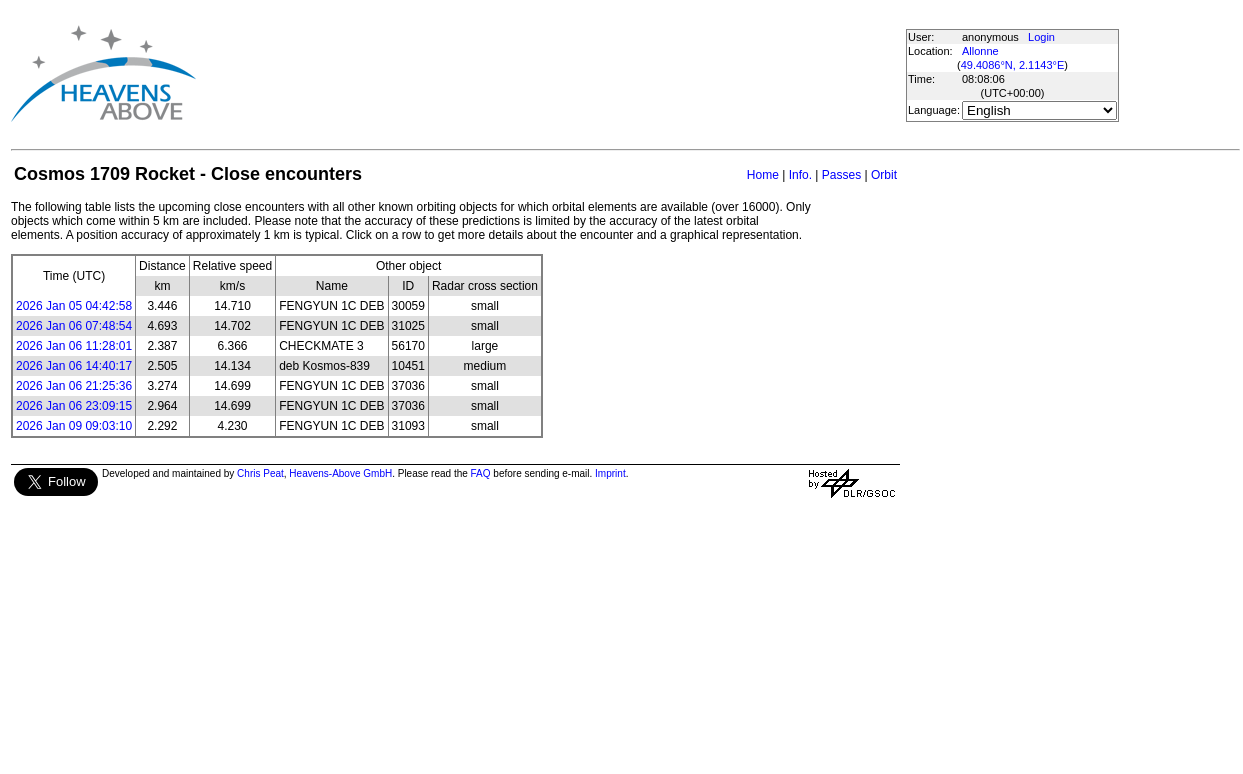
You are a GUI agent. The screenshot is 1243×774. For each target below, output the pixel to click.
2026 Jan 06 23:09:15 (74, 406)
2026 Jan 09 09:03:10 (74, 426)
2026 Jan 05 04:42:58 (74, 306)
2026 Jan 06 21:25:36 (74, 386)
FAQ (481, 473)
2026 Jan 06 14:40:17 (74, 366)
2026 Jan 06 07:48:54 (74, 326)
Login (1041, 37)
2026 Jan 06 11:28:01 (74, 346)
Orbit (884, 175)
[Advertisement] (558, 73)
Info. (800, 175)
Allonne (980, 51)
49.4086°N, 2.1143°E (1013, 65)
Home (763, 175)
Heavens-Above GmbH (340, 473)
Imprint (610, 473)
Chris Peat (260, 473)
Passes (841, 175)
